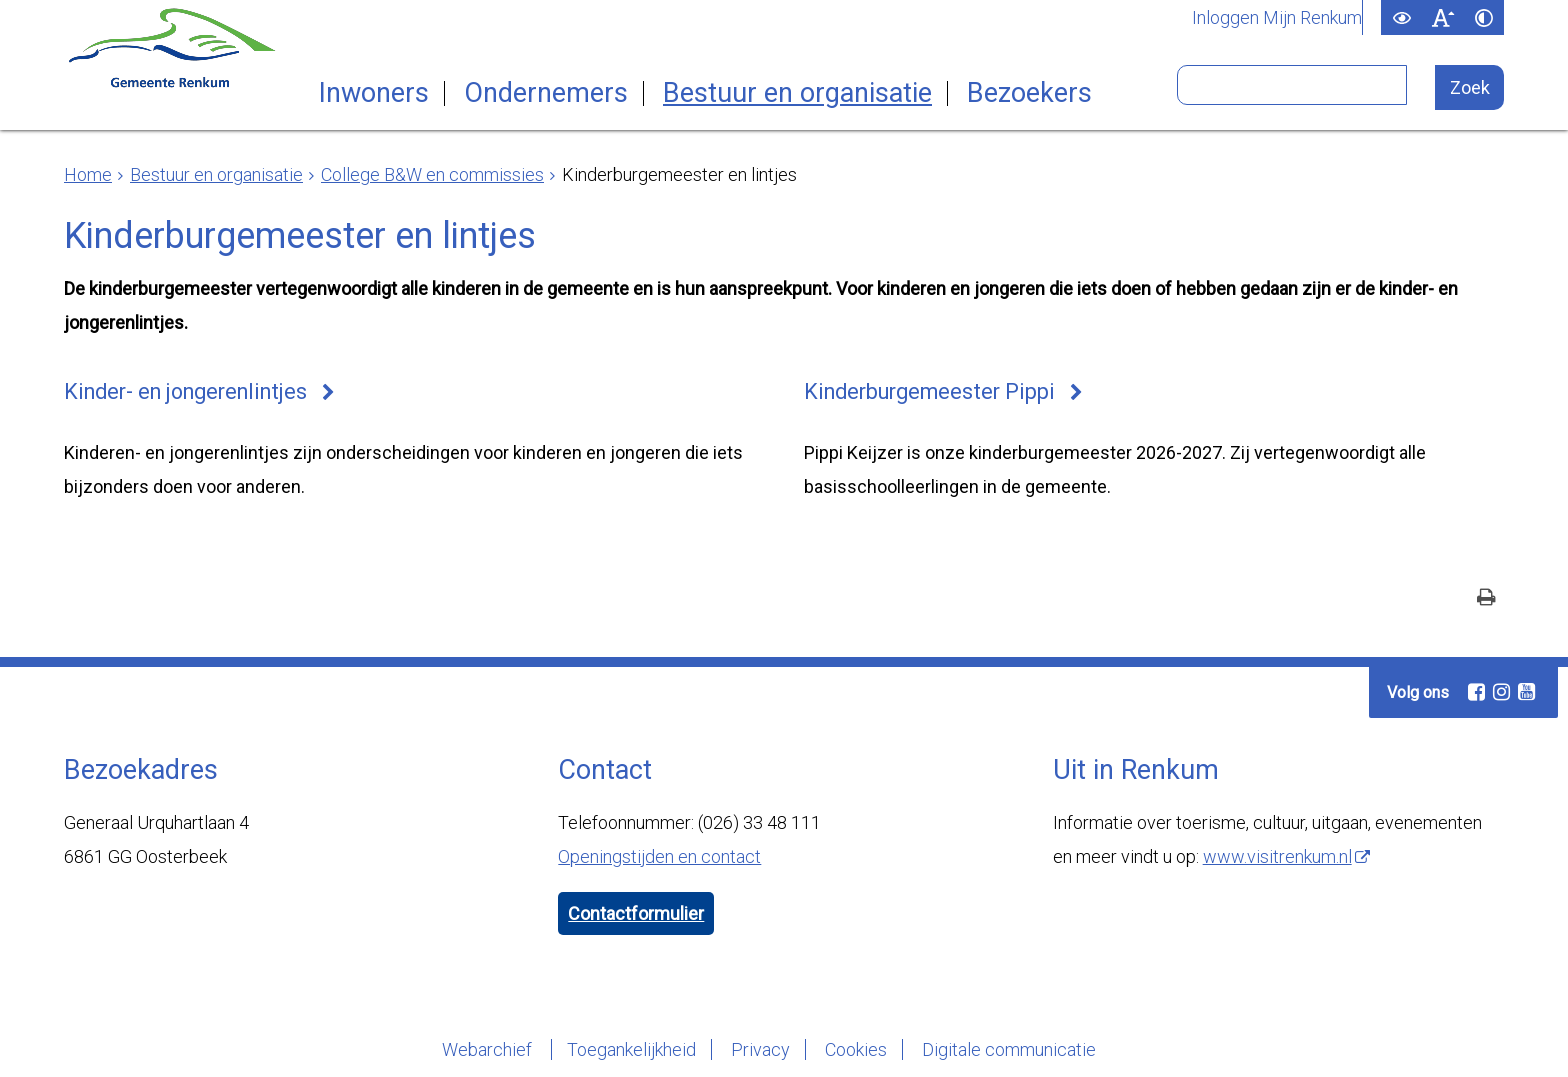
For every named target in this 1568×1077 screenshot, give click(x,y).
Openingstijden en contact (659, 856)
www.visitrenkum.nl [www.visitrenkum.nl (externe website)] (1277, 856)
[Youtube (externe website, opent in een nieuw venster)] (1526, 692)
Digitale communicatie (1009, 1049)
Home (88, 174)
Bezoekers (1029, 93)
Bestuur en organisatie (797, 93)
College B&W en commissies (432, 174)
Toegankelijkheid (631, 1049)
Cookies (856, 1049)
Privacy (760, 1049)
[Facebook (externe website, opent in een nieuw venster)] (1476, 692)
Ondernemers (546, 93)
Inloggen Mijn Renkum (1277, 18)
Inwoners (374, 93)
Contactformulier (636, 913)
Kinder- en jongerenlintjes (185, 391)
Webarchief (489, 1049)
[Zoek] (1469, 87)
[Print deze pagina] (1486, 599)
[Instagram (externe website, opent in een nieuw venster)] (1501, 692)
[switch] (1401, 17)
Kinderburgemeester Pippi (929, 391)
